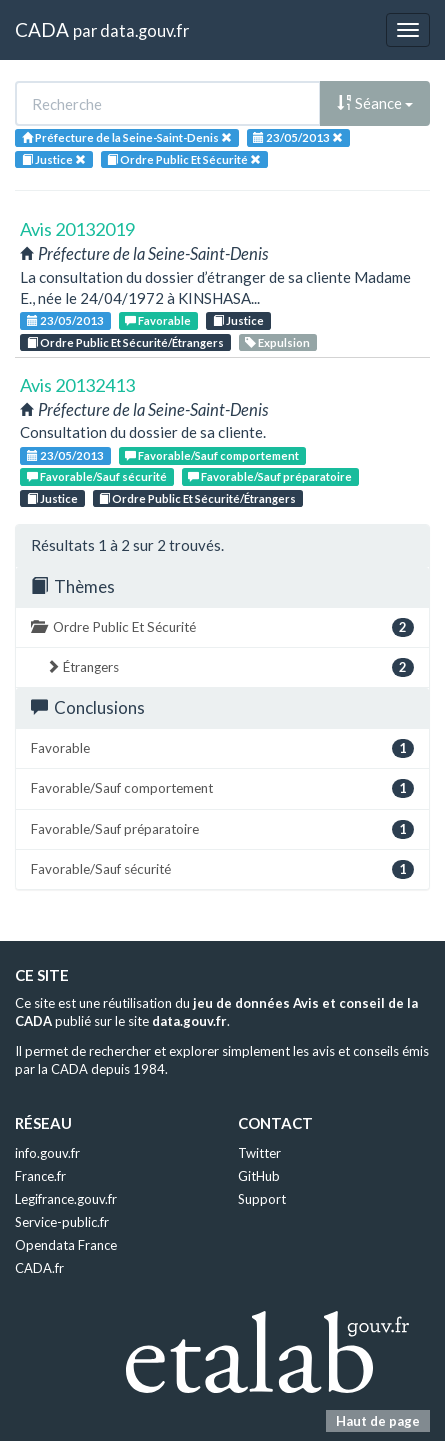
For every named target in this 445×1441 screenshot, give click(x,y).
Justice (238, 320)
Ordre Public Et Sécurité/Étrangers (125, 342)
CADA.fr (39, 1268)
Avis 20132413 (77, 385)
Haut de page (378, 1421)
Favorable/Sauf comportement (212, 455)
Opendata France (66, 1245)
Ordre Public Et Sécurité (222, 627)
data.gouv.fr (144, 30)
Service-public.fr (62, 1222)
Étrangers (230, 667)
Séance (375, 103)
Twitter (259, 1153)
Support (262, 1199)
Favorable (158, 320)
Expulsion (277, 342)
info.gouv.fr (47, 1153)
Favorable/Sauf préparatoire (270, 476)
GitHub (259, 1176)
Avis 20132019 (77, 229)
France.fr (40, 1176)
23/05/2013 (65, 320)
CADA (42, 29)
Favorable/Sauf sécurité (97, 476)
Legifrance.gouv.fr (66, 1199)
